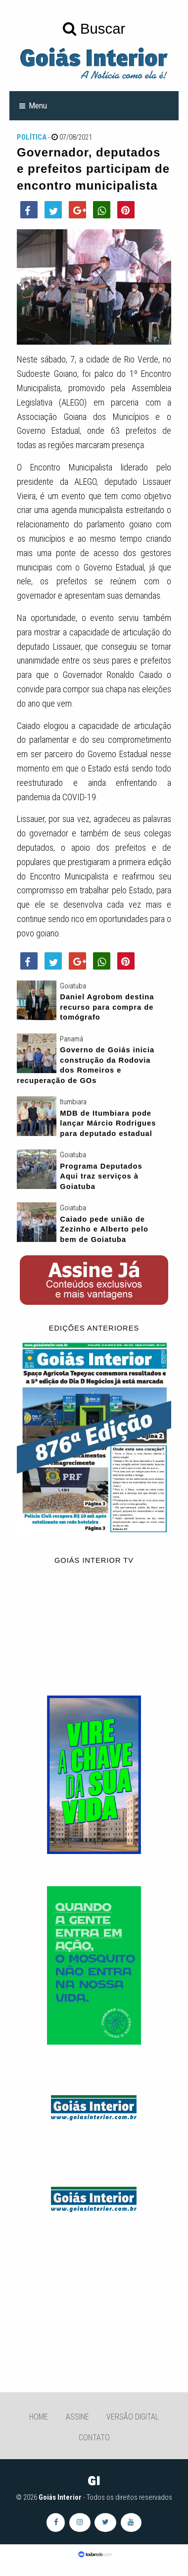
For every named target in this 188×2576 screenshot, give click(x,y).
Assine (77, 2416)
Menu (38, 105)
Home (38, 2416)
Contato (94, 2437)
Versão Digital (132, 2416)
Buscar (94, 28)
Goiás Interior (60, 2497)
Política (32, 137)
